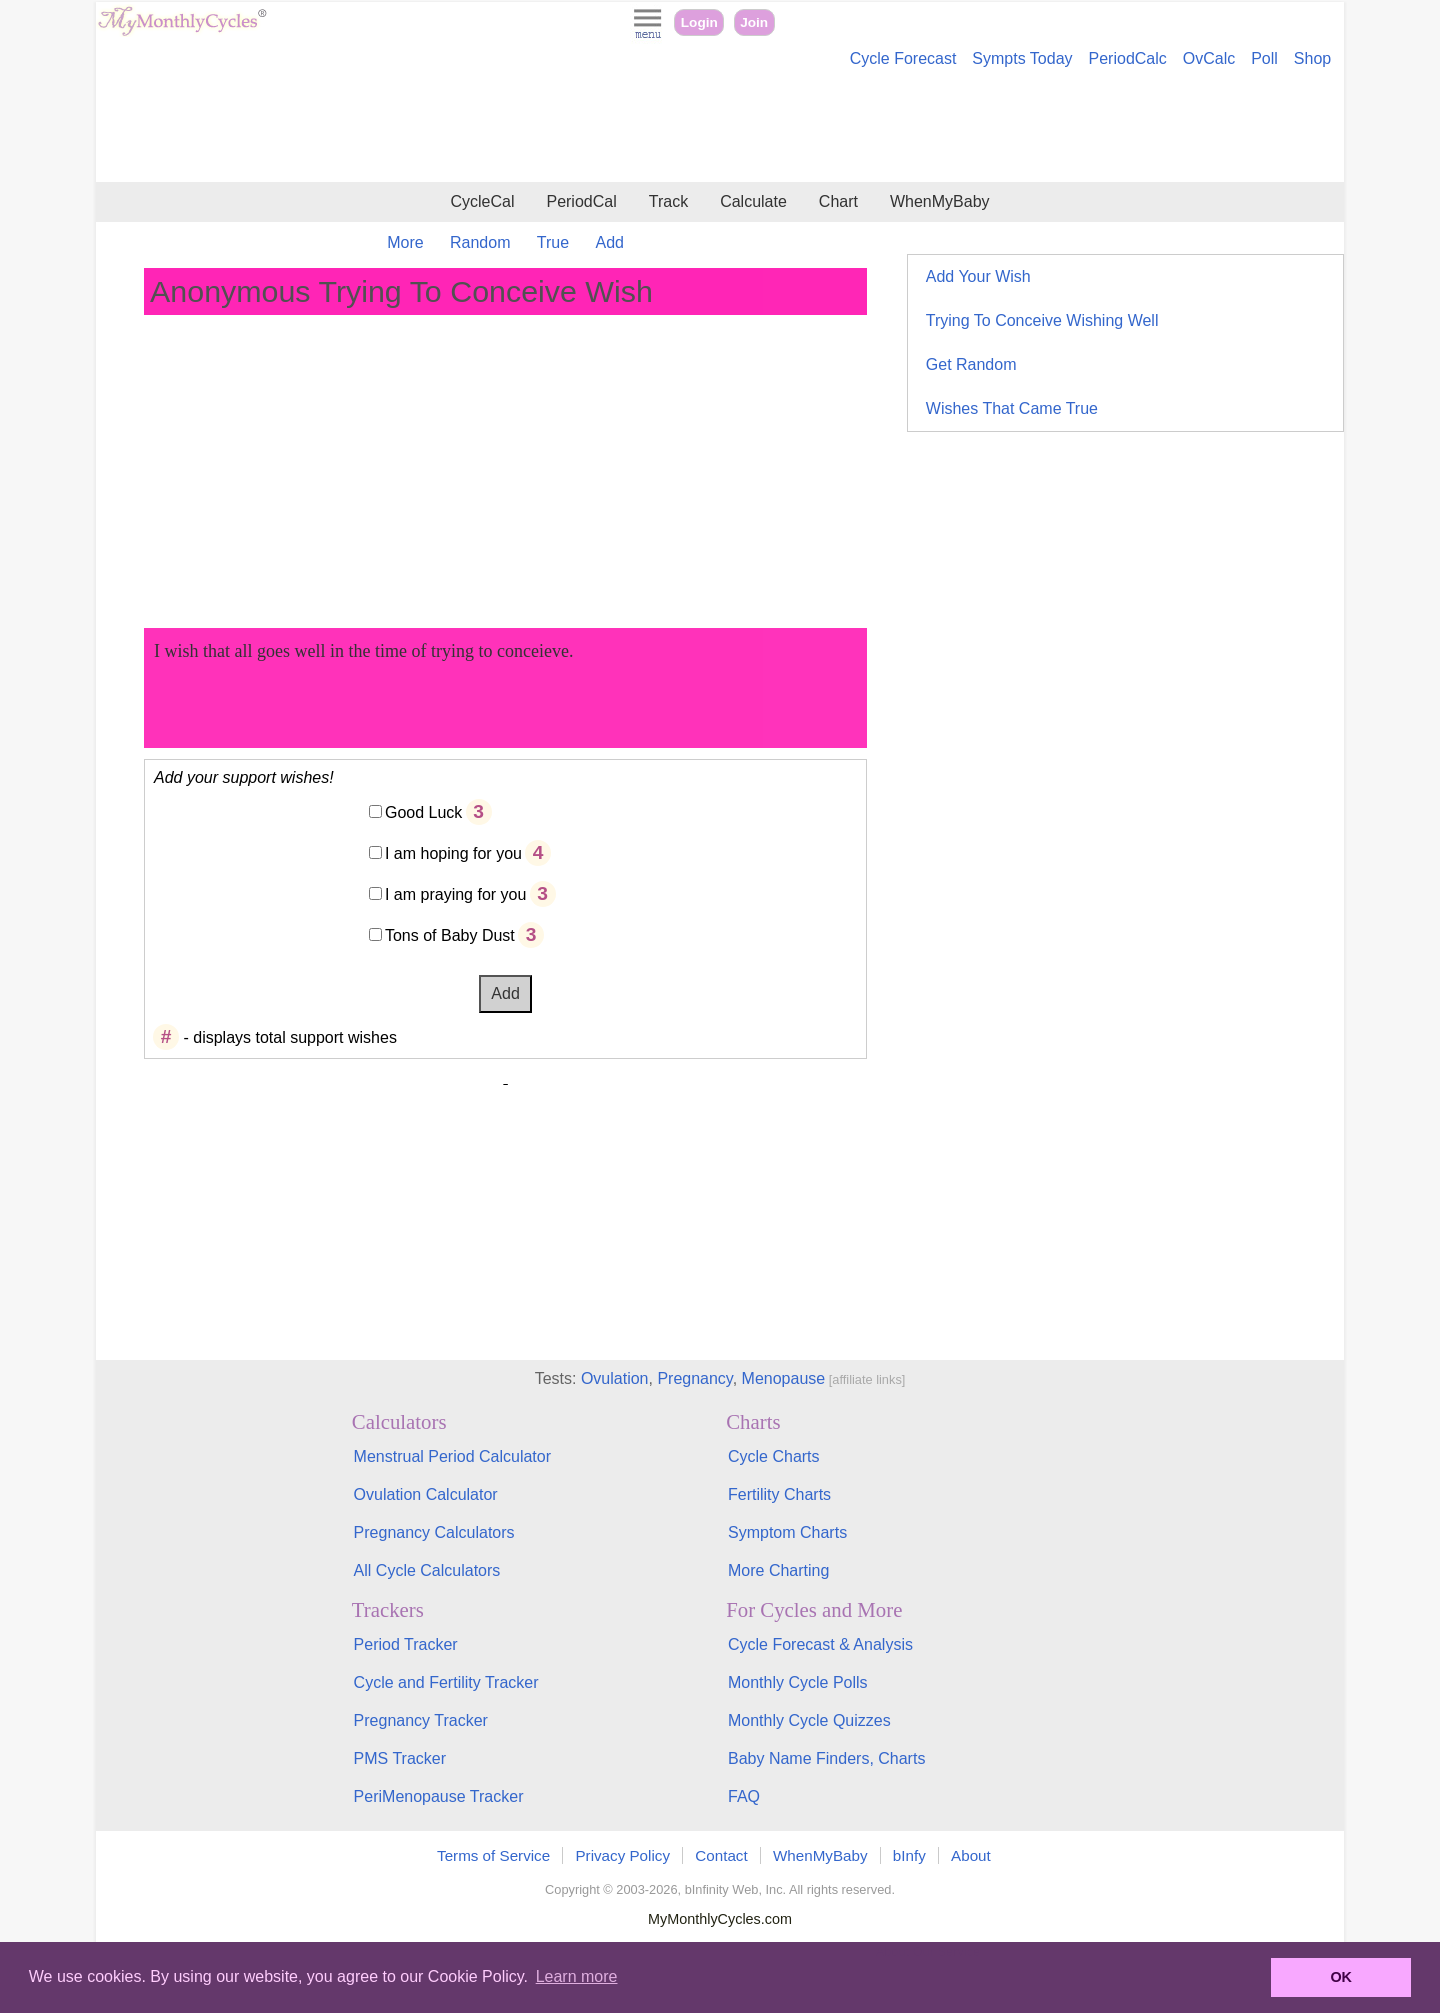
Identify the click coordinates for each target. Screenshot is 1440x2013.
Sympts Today (1022, 58)
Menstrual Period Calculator (452, 1456)
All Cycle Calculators (427, 1570)
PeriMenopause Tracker (439, 1796)
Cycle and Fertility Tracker (446, 1682)
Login (699, 22)
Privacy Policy (622, 1855)
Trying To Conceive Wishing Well (1042, 320)
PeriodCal (581, 201)
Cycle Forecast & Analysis (820, 1644)
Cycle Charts (774, 1456)
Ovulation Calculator (426, 1494)
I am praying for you (455, 894)
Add (610, 242)
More (405, 242)
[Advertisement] (720, 128)
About (971, 1855)
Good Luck (423, 812)
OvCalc (1209, 58)
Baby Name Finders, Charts (826, 1758)
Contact (721, 1855)
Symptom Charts (787, 1532)
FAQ (744, 1796)
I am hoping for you (453, 853)
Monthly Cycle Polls (798, 1682)
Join (754, 22)
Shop (1312, 58)
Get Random (971, 364)
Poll (1264, 58)
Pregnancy (694, 1378)
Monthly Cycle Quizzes (809, 1720)
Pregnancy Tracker (421, 1720)
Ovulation (615, 1378)
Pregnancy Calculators (434, 1532)
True (553, 242)
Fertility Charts (779, 1494)
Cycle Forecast (903, 58)
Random (480, 242)
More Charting (778, 1570)
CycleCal (482, 201)
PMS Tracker (400, 1758)
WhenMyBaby (940, 201)
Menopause (784, 1378)
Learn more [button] (577, 1976)
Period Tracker (406, 1644)
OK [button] (1341, 1977)
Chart (838, 201)
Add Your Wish (978, 276)
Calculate (753, 201)
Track (668, 201)
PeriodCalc (1128, 58)
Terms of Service (493, 1855)
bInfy (909, 1855)
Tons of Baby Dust (450, 935)
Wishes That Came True (1012, 408)
